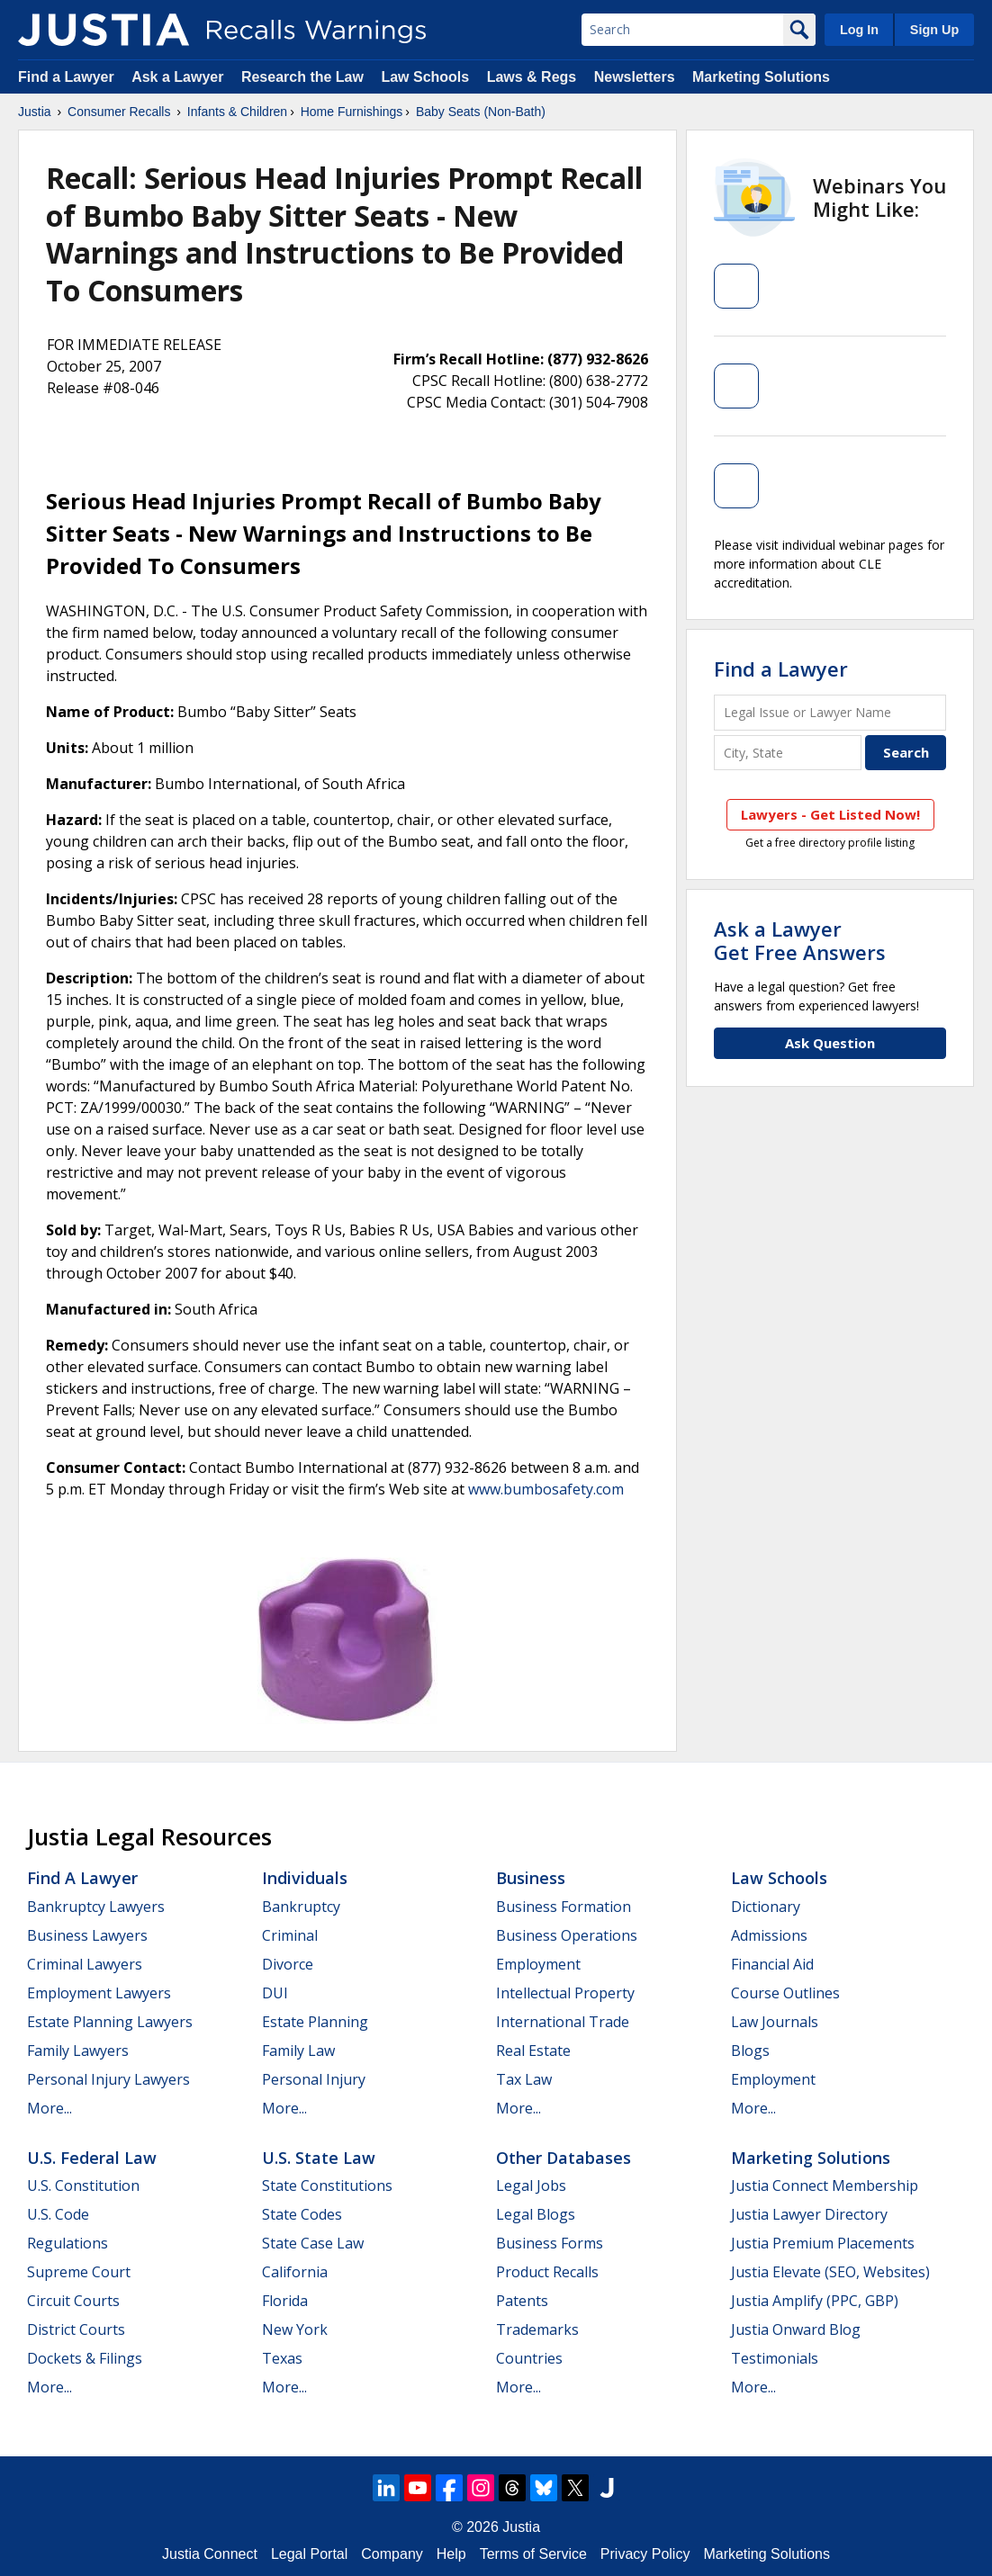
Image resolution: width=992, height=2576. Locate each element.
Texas (282, 2358)
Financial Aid (772, 1964)
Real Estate (533, 2050)
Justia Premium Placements (823, 2243)
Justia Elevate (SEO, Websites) (830, 2272)
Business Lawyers (87, 1935)
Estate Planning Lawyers (110, 2022)
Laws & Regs (532, 77)
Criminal (290, 1935)
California (295, 2272)
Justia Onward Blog (796, 2329)
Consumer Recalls (119, 111)
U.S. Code (58, 2214)
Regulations (67, 2243)
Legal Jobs (531, 2185)
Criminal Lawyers (84, 1964)
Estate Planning (315, 2022)
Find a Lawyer (66, 77)
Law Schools (425, 77)
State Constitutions (327, 2185)
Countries (529, 2358)
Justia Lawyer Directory (809, 2214)
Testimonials (774, 2358)
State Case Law (313, 2243)
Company (391, 2554)
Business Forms (549, 2243)
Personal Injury (313, 2079)
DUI (275, 1993)
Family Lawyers (78, 2050)
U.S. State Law (318, 2157)
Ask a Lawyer (179, 77)
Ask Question (830, 1043)
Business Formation (563, 1906)
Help (451, 2554)
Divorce (287, 1964)
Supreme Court (79, 2272)
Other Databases (563, 2157)
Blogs (750, 2050)
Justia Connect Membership (824, 2185)
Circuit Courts (73, 2301)
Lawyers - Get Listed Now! (830, 814)
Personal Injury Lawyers (108, 2079)
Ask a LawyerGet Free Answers (800, 940)
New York (295, 2329)
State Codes (302, 2214)
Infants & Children (237, 111)
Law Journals (774, 2022)
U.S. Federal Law (92, 2157)
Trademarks (537, 2329)
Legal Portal (309, 2554)
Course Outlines (785, 1993)
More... (49, 2108)
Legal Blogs (535, 2214)
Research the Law (302, 77)
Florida (285, 2301)
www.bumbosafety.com (546, 1489)
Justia (34, 111)
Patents (522, 2301)
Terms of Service (533, 2554)
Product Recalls (547, 2272)
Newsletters (634, 77)
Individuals (304, 1878)
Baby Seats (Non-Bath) (481, 111)
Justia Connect (209, 2554)
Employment (538, 1964)
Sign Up (934, 29)
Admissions (769, 1935)
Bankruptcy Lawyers (96, 1906)
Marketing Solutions (761, 77)
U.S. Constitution (83, 2185)
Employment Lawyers (99, 1993)
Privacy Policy (645, 2554)
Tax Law (524, 2079)
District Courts (76, 2329)
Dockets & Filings (84, 2358)
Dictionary (765, 1906)
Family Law (298, 2050)
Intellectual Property (565, 1993)
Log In (859, 29)
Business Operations (566, 1935)
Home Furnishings (352, 111)
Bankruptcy (301, 1906)
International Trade (562, 2022)
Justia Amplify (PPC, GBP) (814, 2301)
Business (530, 1878)
